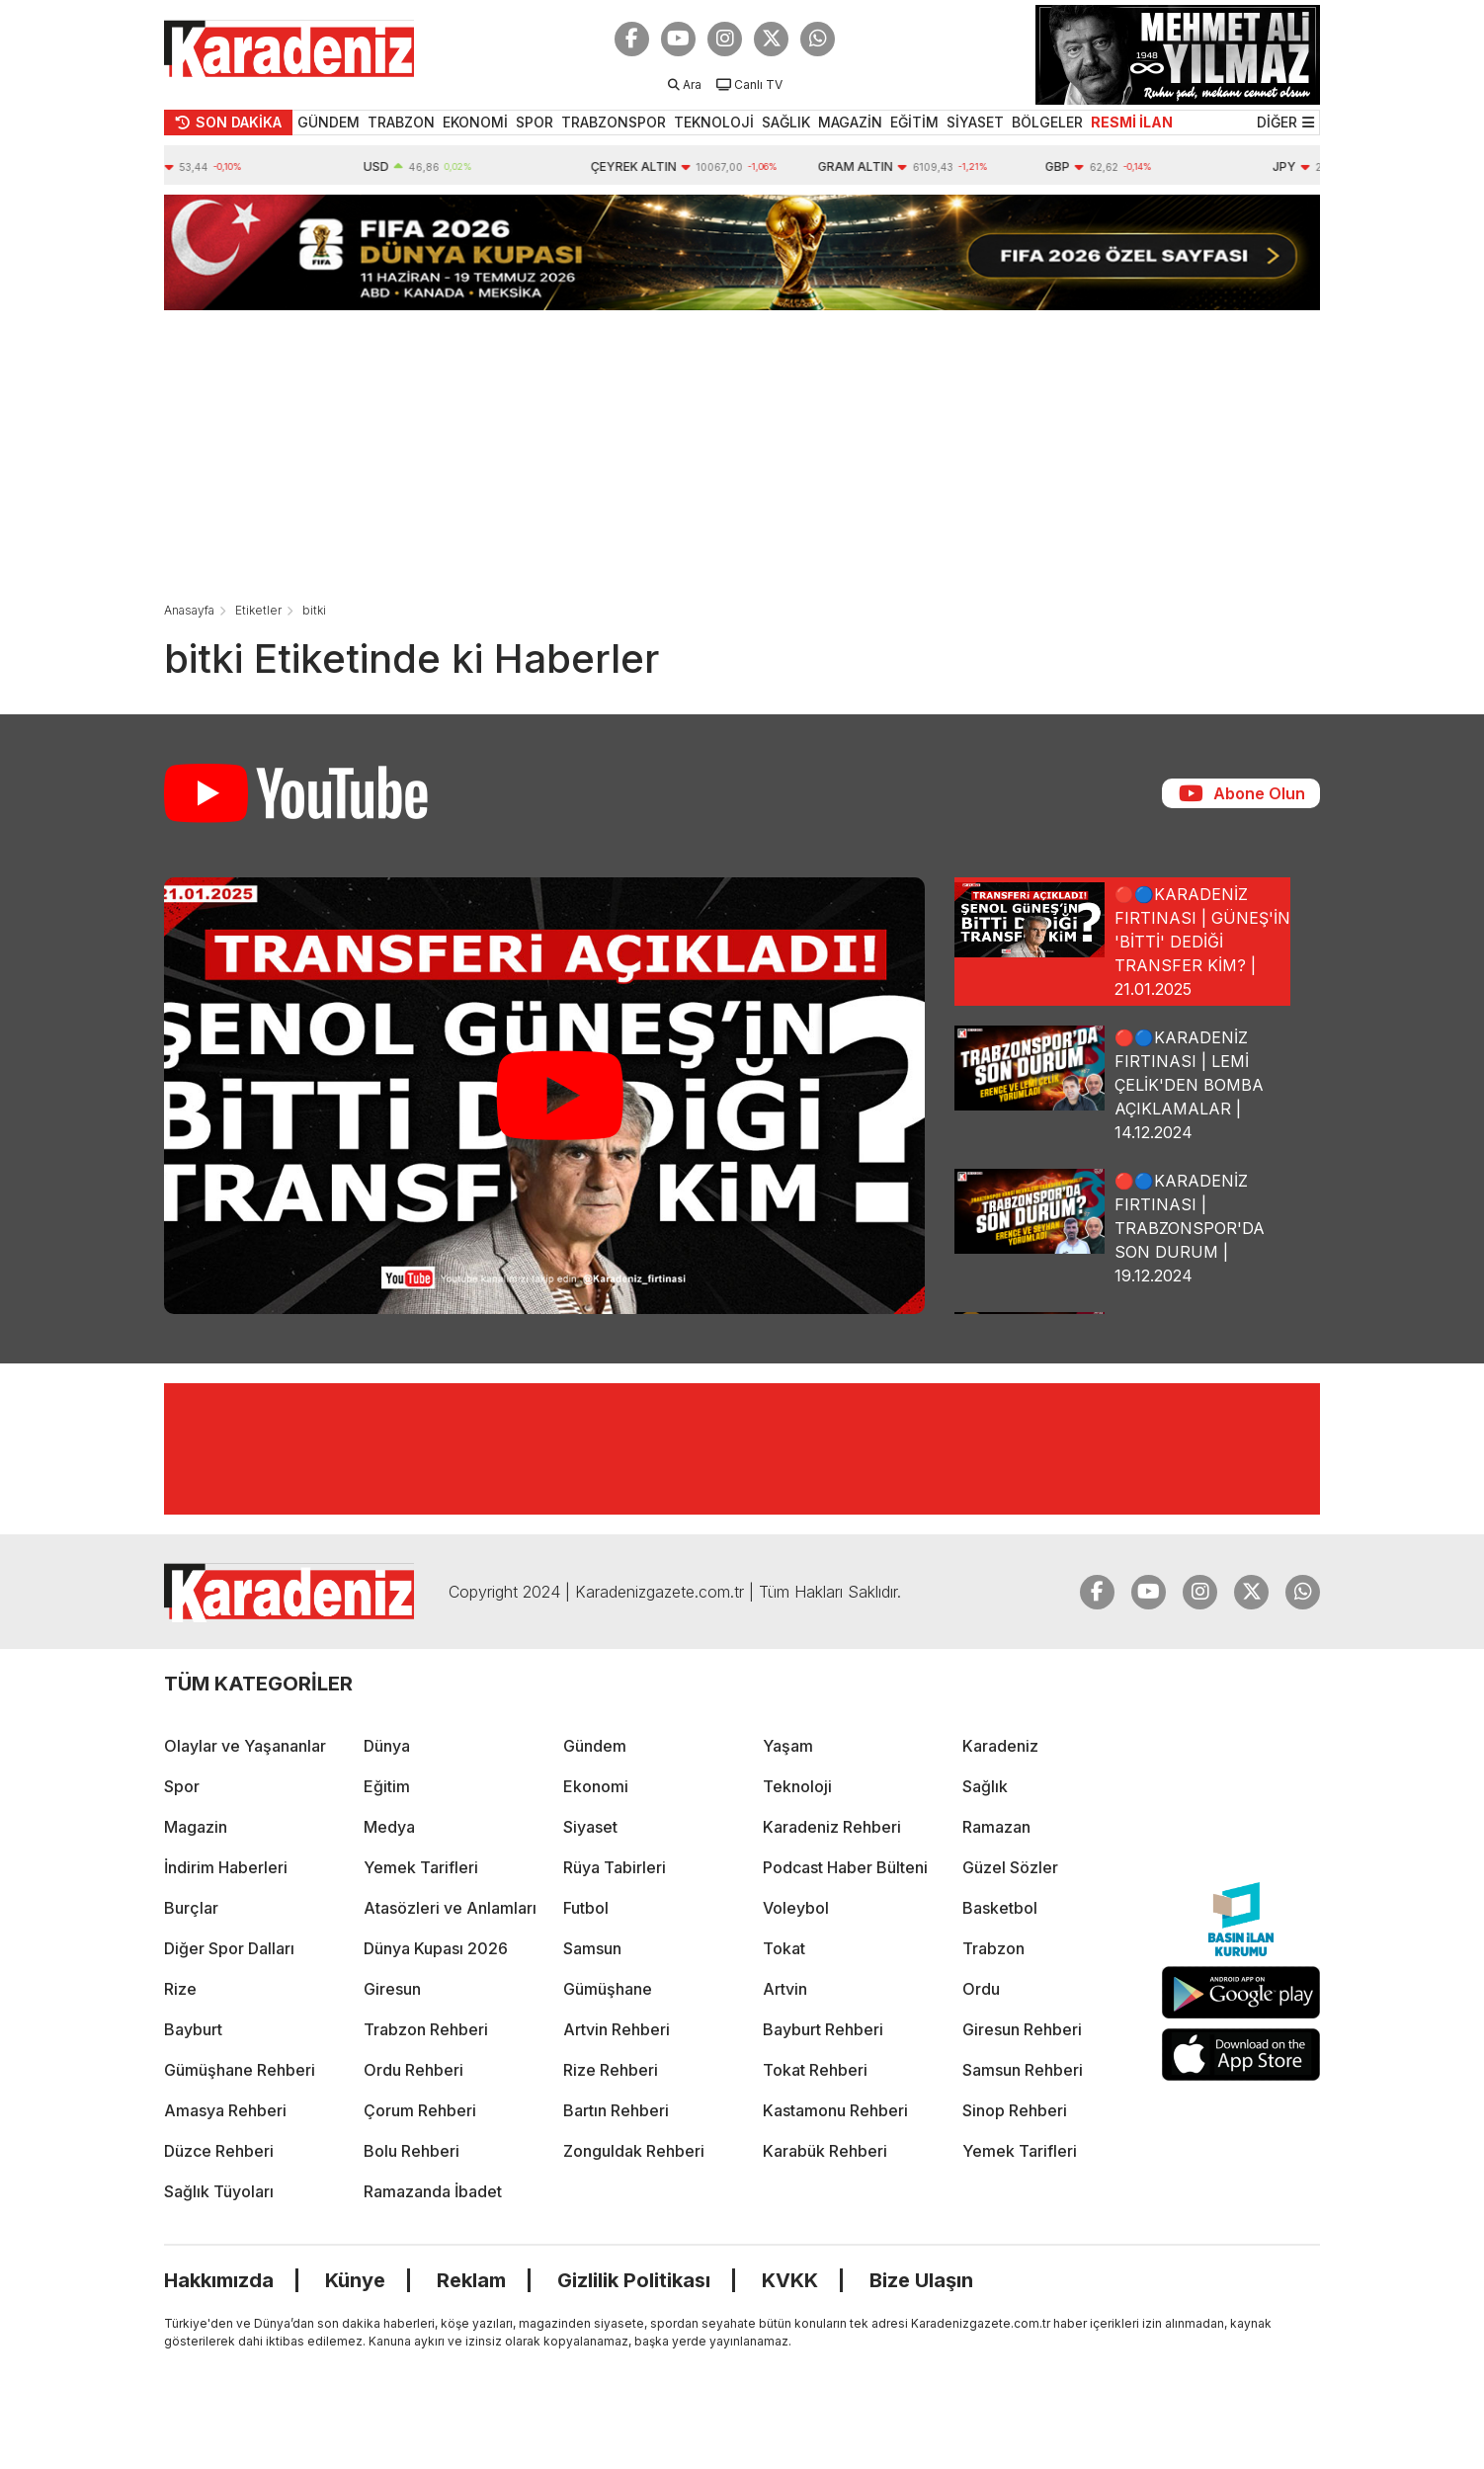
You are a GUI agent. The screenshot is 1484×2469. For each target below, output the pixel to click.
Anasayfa (189, 610)
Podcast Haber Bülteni (845, 1867)
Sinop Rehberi (1014, 2110)
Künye (355, 2280)
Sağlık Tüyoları (219, 2191)
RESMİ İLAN (1132, 122)
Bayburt (193, 2029)
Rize (180, 1989)
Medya (389, 1827)
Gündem (594, 1746)
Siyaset (590, 1827)
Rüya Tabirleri (614, 1867)
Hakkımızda (219, 2280)
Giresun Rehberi (1022, 2029)
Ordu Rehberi (413, 2070)
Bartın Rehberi (616, 2110)
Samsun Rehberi (1022, 2070)
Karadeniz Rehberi (832, 1827)
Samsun (592, 1948)
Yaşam (788, 1746)
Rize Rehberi (610, 2070)
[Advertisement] (742, 448)
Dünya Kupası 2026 (436, 1948)
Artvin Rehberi (616, 2029)
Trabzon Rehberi (426, 2029)
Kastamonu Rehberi (835, 2110)
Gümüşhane (607, 1989)
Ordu (981, 1989)
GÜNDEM (328, 122)
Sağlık (985, 1786)
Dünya (387, 1746)
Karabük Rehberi (825, 2151)
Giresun (392, 1989)
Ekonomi (595, 1786)
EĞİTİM (914, 122)
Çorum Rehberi (420, 2110)
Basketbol (999, 1908)
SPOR (534, 122)
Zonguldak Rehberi (633, 2151)
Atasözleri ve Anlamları (450, 1908)
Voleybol (796, 1908)
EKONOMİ (475, 122)
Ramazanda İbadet (433, 2191)
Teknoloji (797, 1786)
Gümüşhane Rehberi (239, 2070)
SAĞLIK (786, 122)
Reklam (471, 2280)
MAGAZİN (850, 122)
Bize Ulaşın (921, 2280)
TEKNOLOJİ (714, 122)
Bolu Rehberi (411, 2151)
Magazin (195, 1827)
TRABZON (401, 122)
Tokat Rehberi (815, 2070)
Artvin (785, 1989)
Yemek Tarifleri (421, 1867)
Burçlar (191, 1908)
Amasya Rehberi (225, 2110)
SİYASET (975, 122)
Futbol (586, 1908)
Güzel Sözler (1010, 1867)
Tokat (784, 1948)
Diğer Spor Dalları (229, 1948)
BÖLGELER (1047, 122)
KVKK (790, 2280)
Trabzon (993, 1948)
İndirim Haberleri (226, 1867)
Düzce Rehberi (219, 2151)
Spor (182, 1786)
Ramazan (996, 1827)
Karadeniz (1000, 1746)
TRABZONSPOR (613, 122)
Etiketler (258, 610)
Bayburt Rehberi (823, 2029)
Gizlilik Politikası (633, 2280)
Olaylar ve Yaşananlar (245, 1746)
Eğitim (387, 1786)
